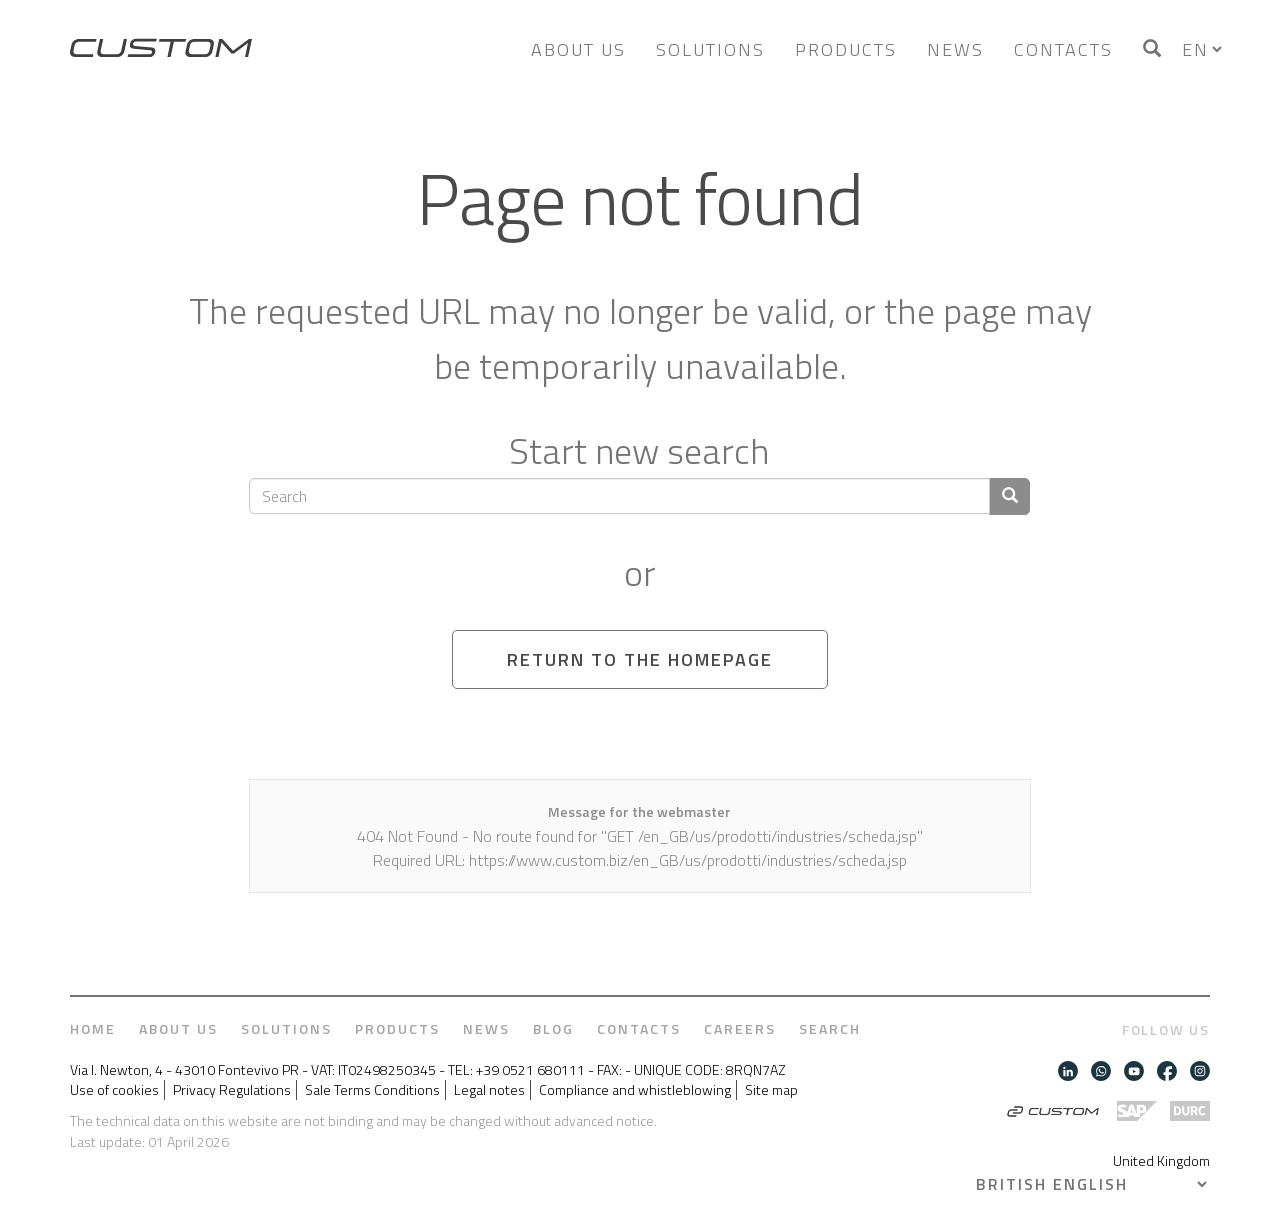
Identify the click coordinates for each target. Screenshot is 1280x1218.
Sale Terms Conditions (372, 1090)
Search (830, 1029)
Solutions (710, 49)
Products (846, 49)
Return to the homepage (640, 659)
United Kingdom (1161, 1160)
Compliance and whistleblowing (635, 1090)
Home (93, 1029)
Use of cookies (114, 1090)
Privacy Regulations (232, 1090)
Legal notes (489, 1090)
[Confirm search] (1009, 496)
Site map (771, 1090)
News (955, 49)
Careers (740, 1029)
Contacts (1063, 49)
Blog (553, 1029)
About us (578, 49)
